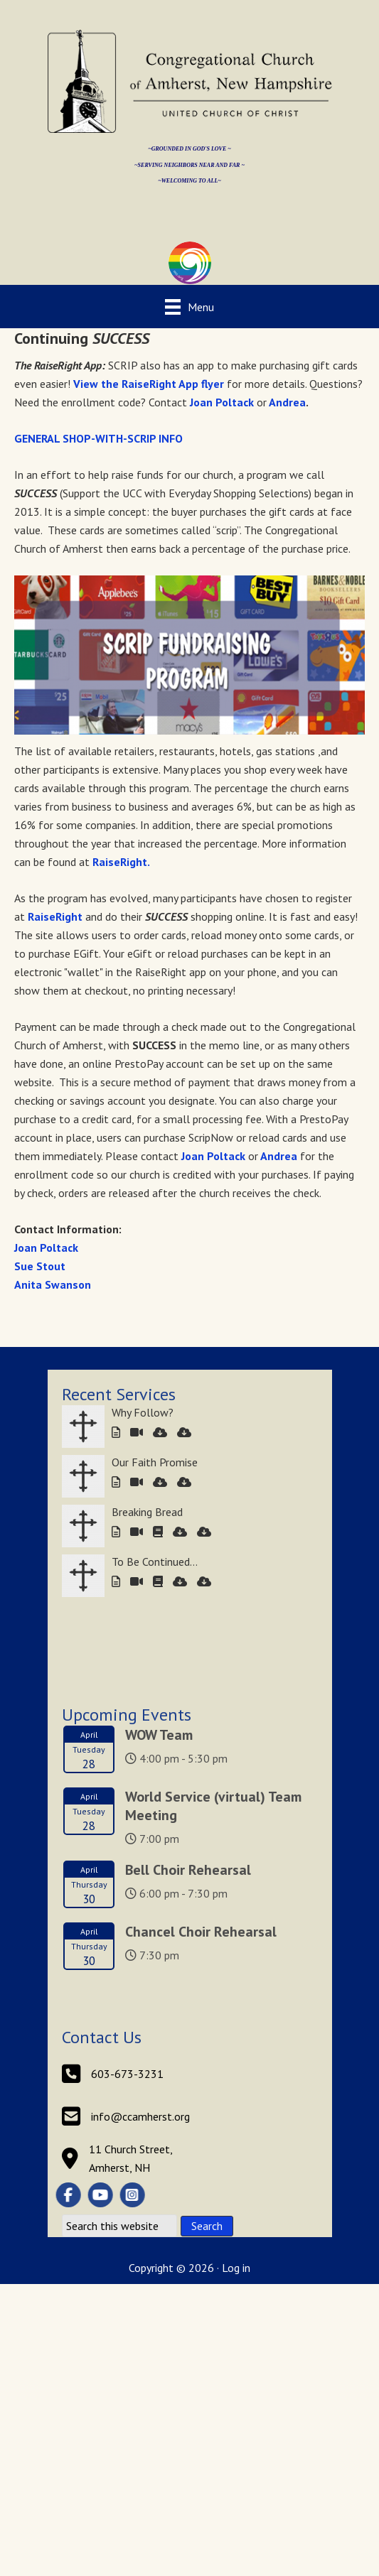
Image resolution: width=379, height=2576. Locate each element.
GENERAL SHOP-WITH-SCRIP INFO (98, 438)
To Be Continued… (155, 1561)
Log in (236, 2268)
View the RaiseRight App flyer (148, 384)
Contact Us (102, 2037)
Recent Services (119, 1394)
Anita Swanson (52, 1284)
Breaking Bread (147, 1512)
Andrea (286, 402)
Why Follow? (143, 1412)
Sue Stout (41, 1266)
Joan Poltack (222, 402)
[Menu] (189, 306)
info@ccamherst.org (140, 2116)
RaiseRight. (121, 862)
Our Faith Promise (155, 1462)
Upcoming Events (126, 1715)
